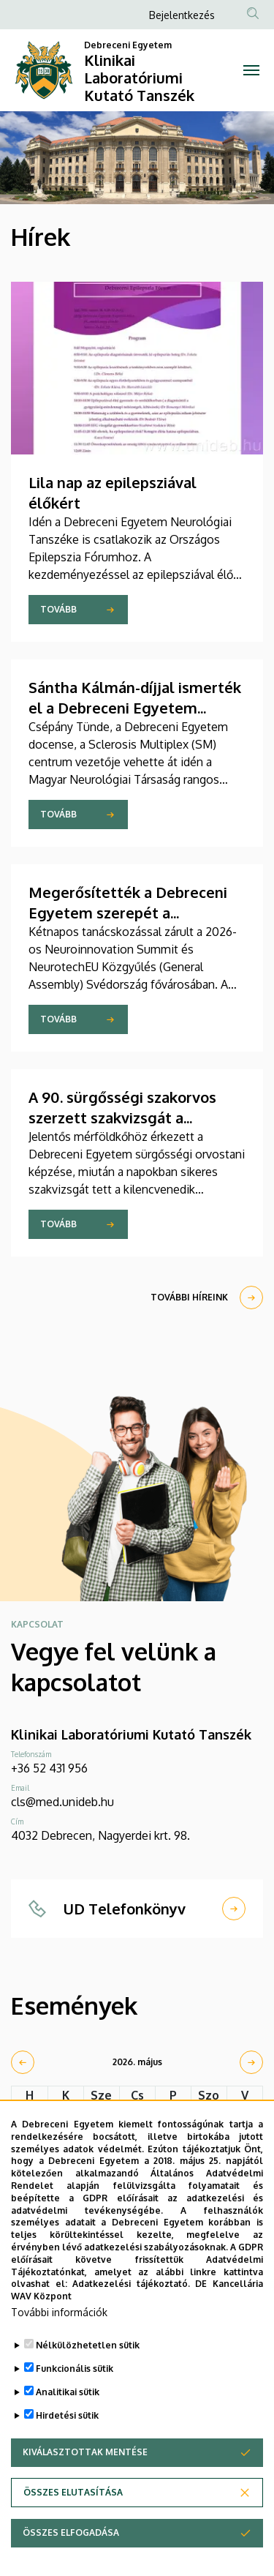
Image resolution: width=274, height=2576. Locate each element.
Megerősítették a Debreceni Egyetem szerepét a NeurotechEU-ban (127, 913)
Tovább (58, 609)
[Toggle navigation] (252, 70)
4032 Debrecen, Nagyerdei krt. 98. (100, 1835)
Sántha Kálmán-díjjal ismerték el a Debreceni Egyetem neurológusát (134, 708)
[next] (251, 2062)
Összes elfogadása (71, 2557)
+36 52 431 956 (49, 1768)
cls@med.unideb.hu (62, 1801)
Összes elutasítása (73, 2517)
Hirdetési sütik (67, 2440)
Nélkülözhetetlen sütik (88, 2370)
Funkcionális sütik (74, 2393)
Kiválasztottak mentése (85, 2476)
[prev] (22, 2062)
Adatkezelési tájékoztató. (131, 2308)
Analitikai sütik (67, 2416)
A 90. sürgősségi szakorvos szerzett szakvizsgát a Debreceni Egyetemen (122, 1117)
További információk (59, 2337)
